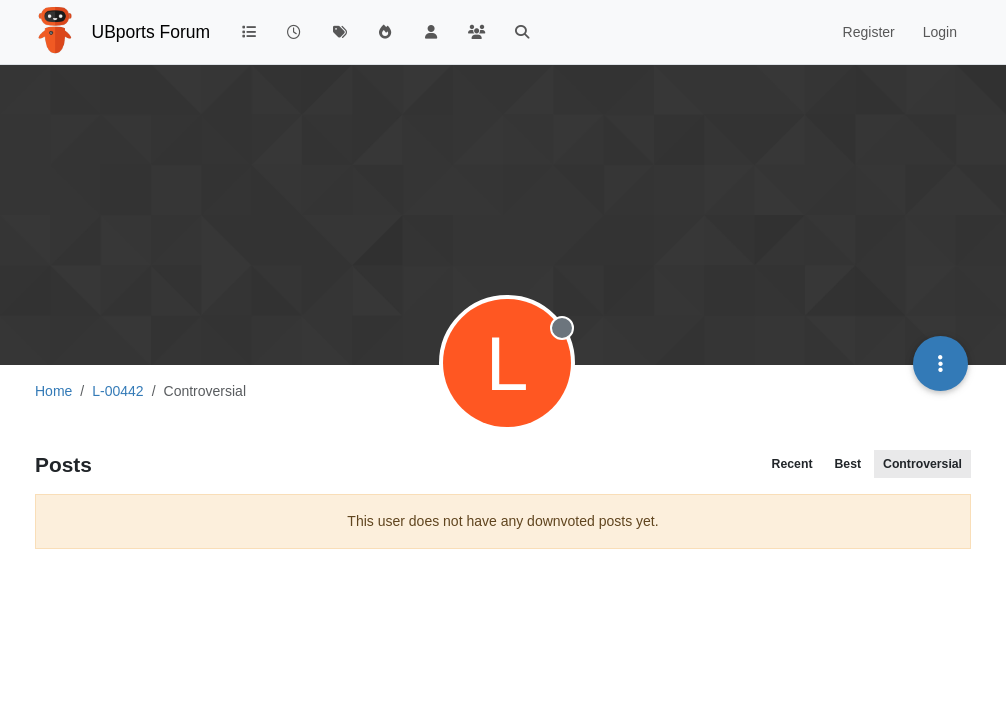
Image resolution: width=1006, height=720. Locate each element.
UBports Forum (151, 32)
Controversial (922, 464)
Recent (792, 464)
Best (847, 464)
